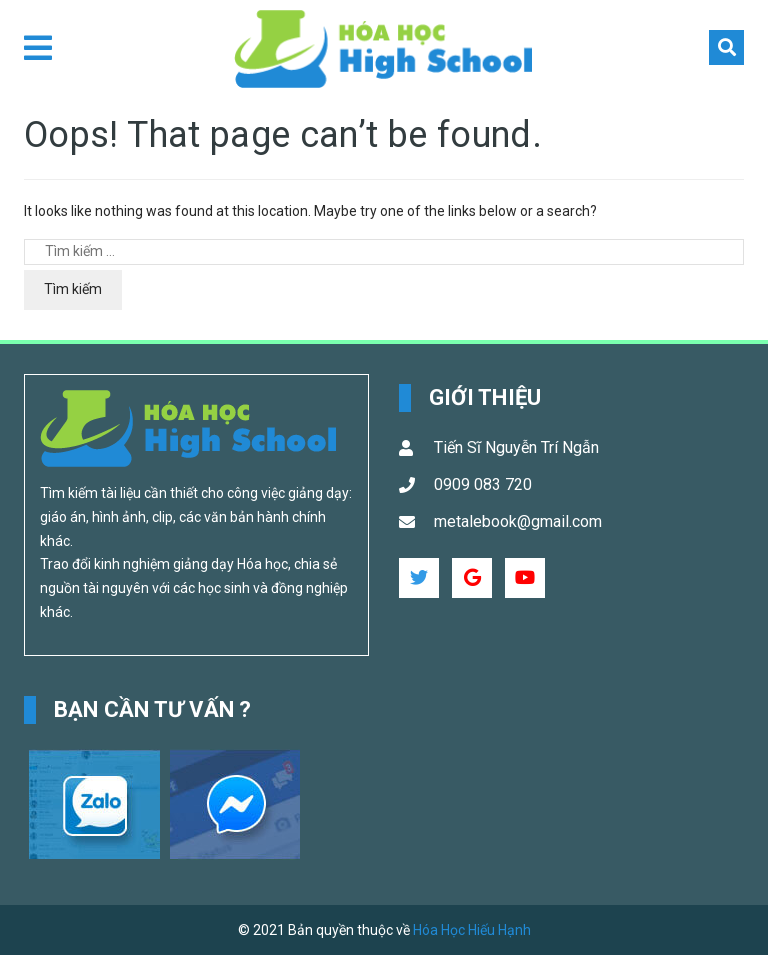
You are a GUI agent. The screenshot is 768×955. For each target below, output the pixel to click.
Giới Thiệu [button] (485, 397)
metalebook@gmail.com (518, 521)
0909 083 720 (483, 484)
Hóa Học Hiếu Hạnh (472, 930)
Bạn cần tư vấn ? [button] (153, 709)
